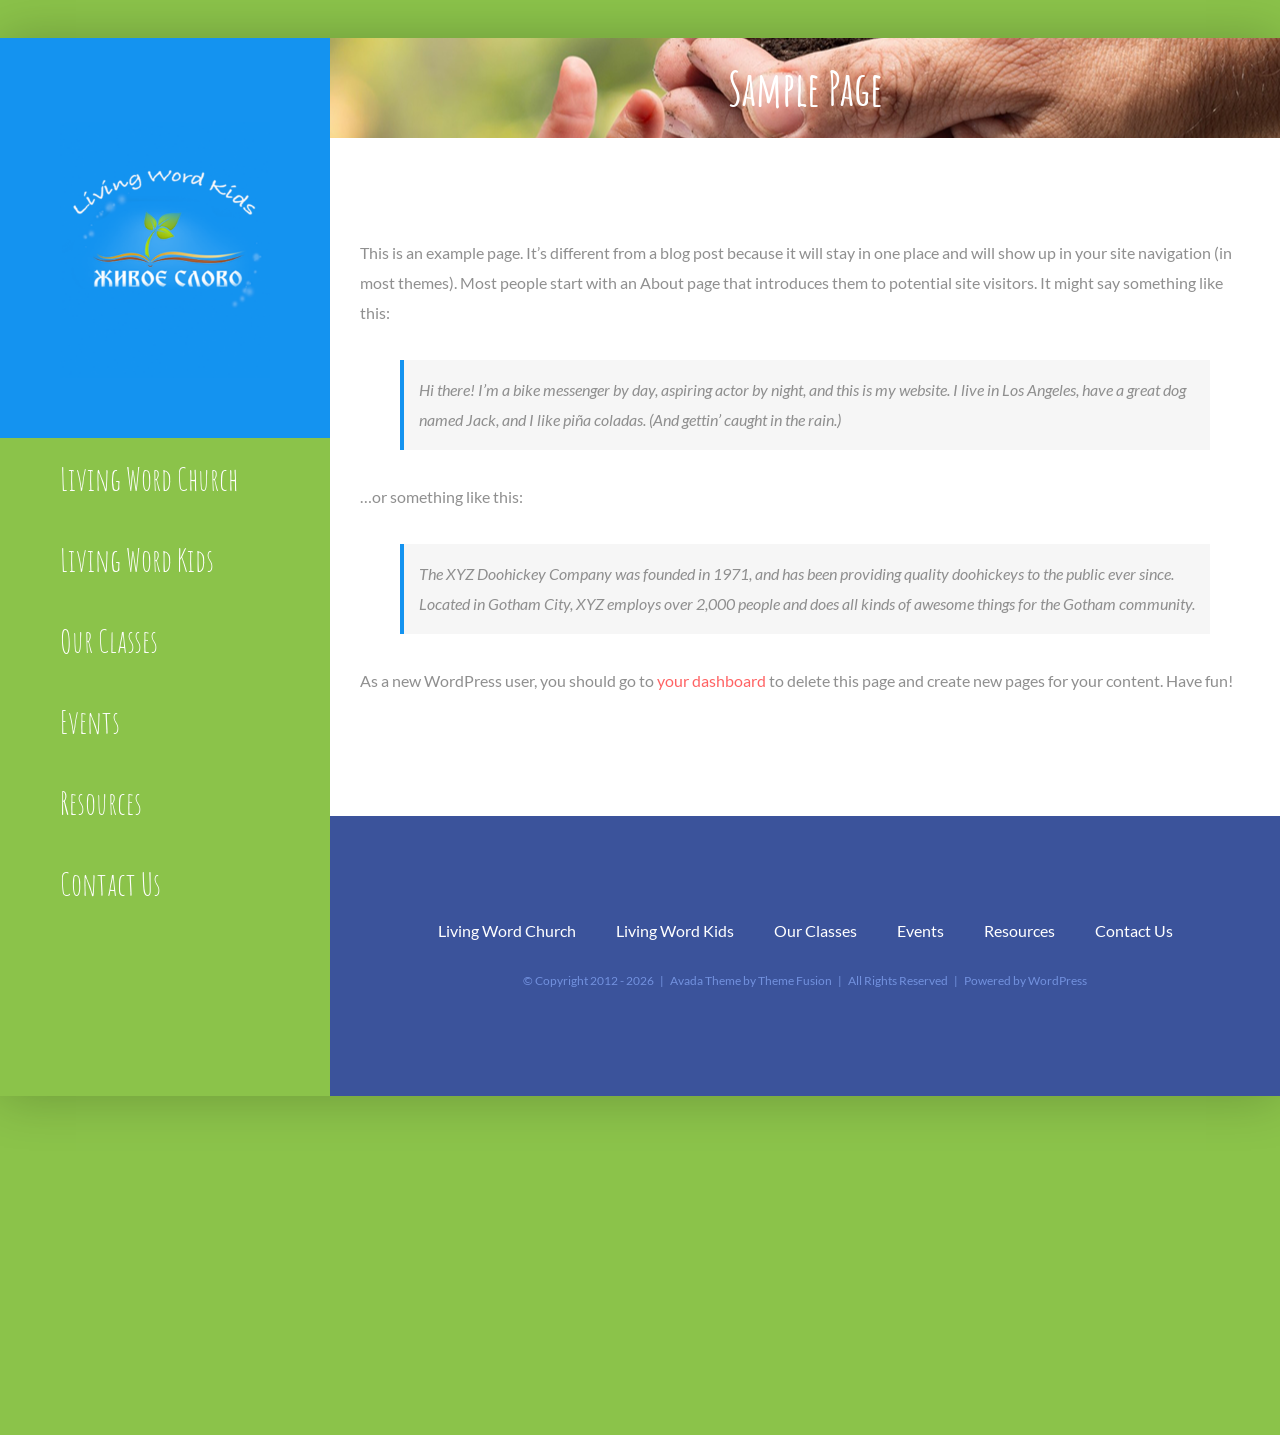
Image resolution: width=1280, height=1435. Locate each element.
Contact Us (1134, 930)
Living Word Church (507, 930)
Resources (1019, 930)
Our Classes (815, 930)
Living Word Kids (675, 930)
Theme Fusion (795, 980)
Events (920, 930)
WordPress (1057, 980)
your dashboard (711, 680)
